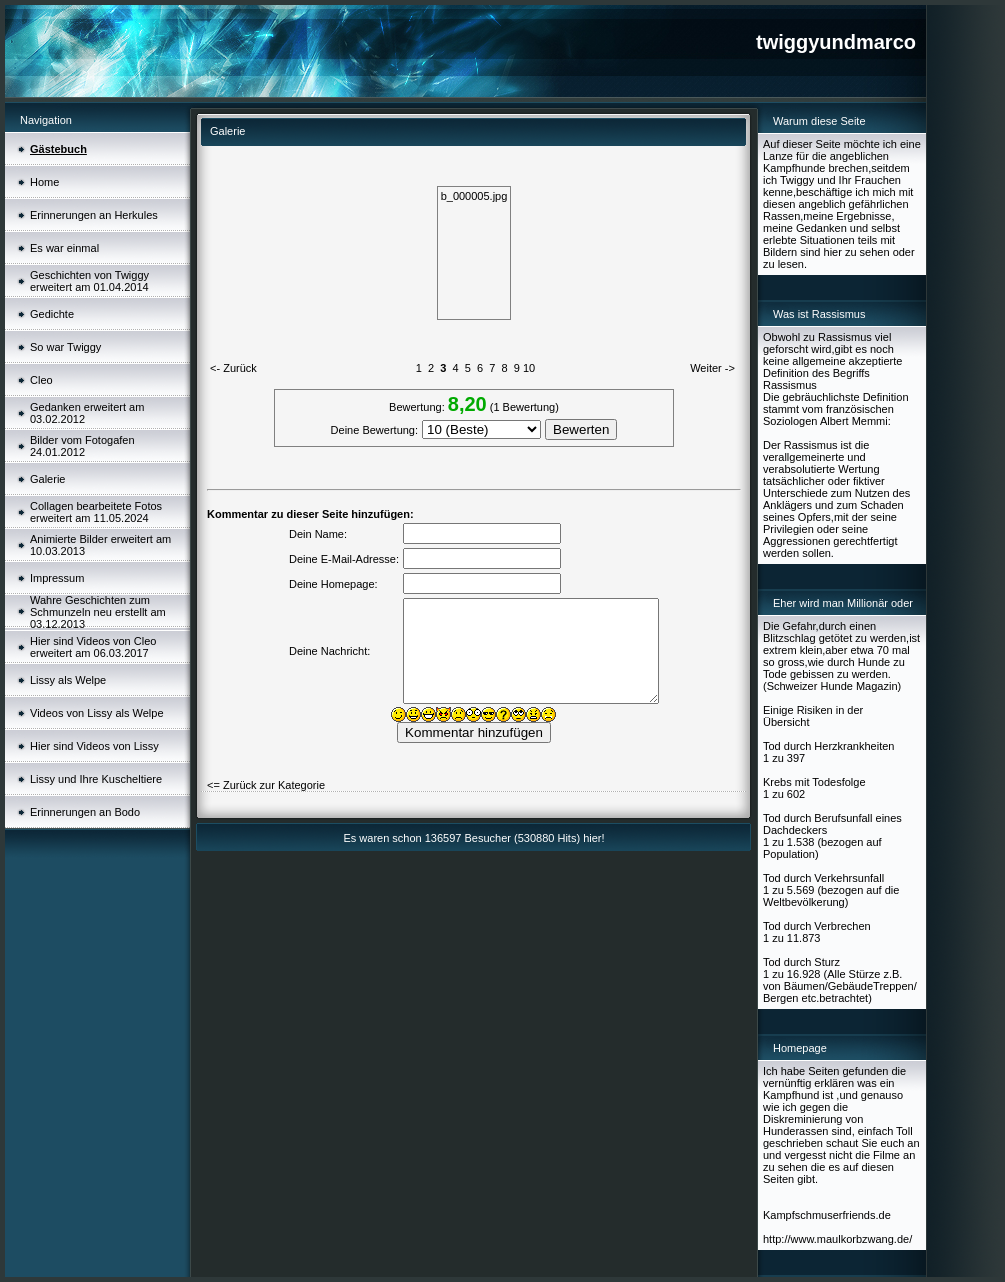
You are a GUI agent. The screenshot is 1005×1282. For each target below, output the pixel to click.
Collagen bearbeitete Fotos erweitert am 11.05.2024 (96, 512)
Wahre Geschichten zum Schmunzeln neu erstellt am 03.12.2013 (98, 612)
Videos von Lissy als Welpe (97, 713)
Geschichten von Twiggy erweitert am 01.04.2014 (89, 281)
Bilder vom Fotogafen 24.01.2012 (82, 446)
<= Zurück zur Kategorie (266, 785)
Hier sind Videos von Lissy (94, 746)
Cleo (41, 380)
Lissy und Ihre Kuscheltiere (96, 779)
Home (44, 182)
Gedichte (52, 314)
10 (529, 368)
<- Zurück (233, 368)
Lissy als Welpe (68, 680)
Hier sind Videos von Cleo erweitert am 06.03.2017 (93, 647)
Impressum (57, 578)
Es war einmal (64, 248)
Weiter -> (712, 368)
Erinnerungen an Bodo (85, 812)
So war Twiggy (65, 347)
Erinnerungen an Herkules (94, 215)
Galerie (47, 479)
